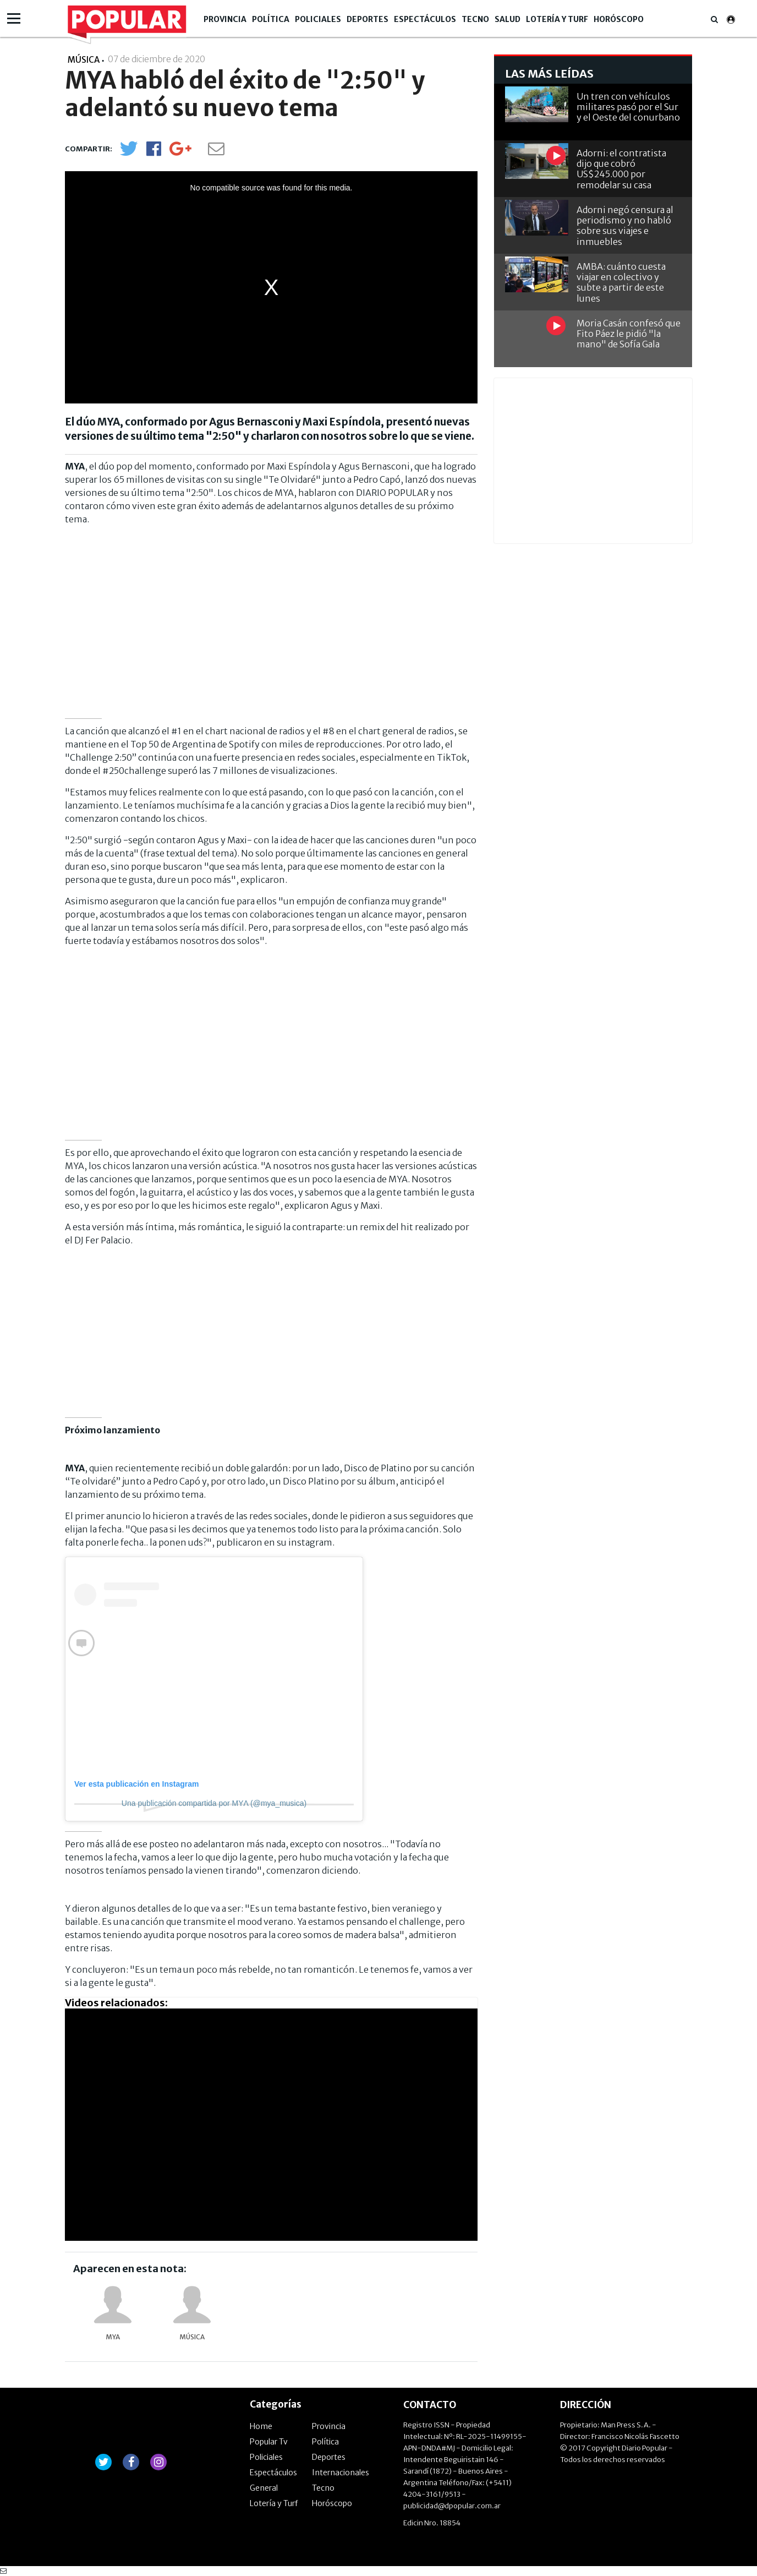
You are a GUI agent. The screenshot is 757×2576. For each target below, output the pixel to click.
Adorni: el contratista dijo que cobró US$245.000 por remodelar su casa (621, 169)
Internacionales (340, 2472)
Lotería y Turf (557, 19)
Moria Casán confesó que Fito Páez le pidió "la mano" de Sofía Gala (629, 334)
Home (261, 2426)
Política (270, 19)
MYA (113, 2337)
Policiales (318, 19)
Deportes (367, 19)
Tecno (475, 19)
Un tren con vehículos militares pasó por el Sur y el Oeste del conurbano (628, 107)
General (264, 2488)
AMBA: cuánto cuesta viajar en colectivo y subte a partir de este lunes (621, 282)
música (192, 2337)
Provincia (225, 19)
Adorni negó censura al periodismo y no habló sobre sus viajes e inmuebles (625, 225)
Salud (507, 19)
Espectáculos (425, 19)
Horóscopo (619, 19)
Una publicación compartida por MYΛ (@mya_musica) (214, 1803)
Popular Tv (269, 2442)
